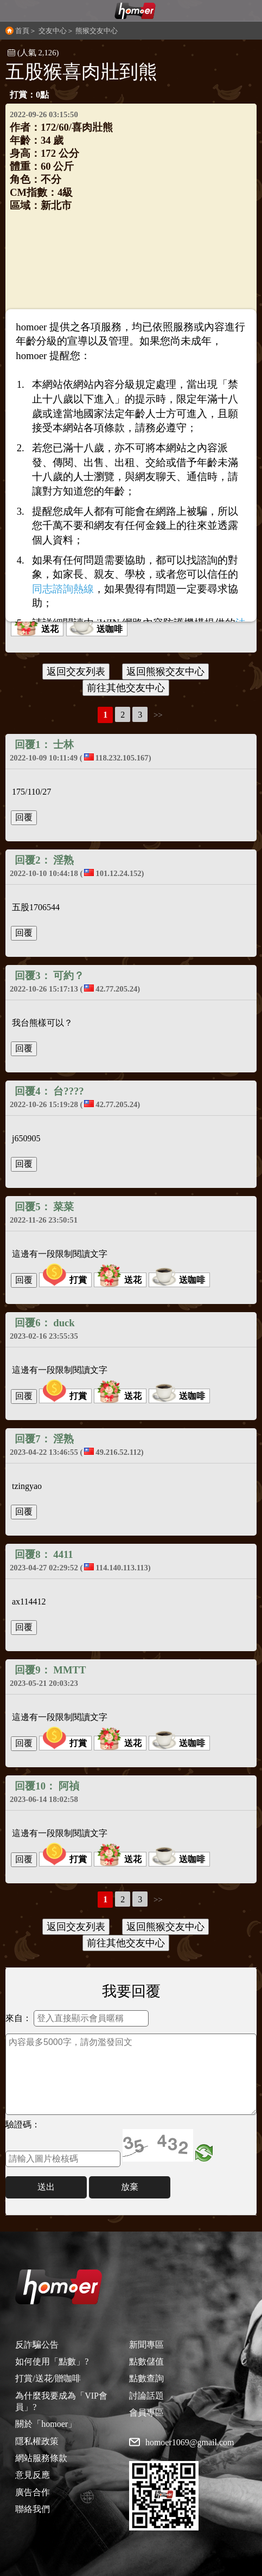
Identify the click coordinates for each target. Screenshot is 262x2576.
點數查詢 (146, 2378)
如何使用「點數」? (51, 2361)
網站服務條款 (41, 2458)
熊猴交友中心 (96, 31)
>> (158, 715)
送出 (46, 2186)
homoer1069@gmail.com (189, 2442)
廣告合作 (32, 2492)
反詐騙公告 (37, 2344)
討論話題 (146, 2395)
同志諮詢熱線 (63, 589)
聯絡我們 (32, 2509)
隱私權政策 (37, 2441)
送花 (36, 629)
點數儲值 (146, 2361)
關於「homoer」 (45, 2423)
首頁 (22, 31)
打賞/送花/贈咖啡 (48, 2378)
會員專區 (146, 2412)
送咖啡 (96, 629)
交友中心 (53, 31)
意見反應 (32, 2474)
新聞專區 (146, 2344)
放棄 (129, 2186)
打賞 (64, 1280)
